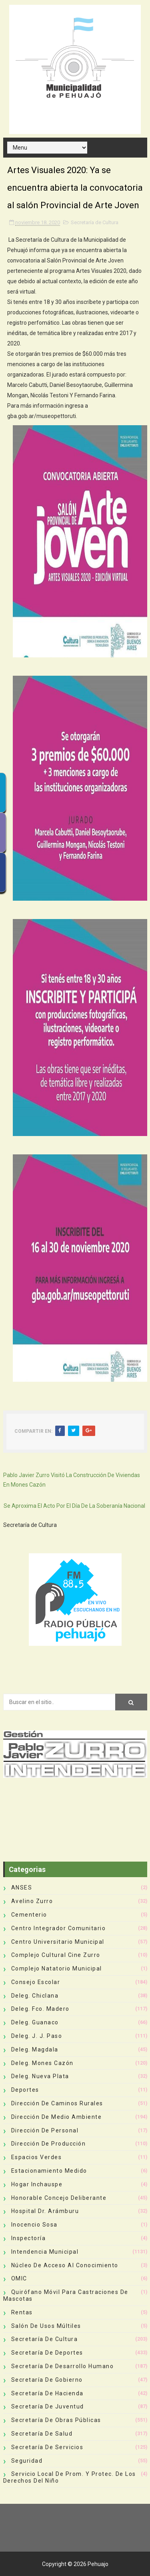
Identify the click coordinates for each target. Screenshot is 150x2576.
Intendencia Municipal (45, 2252)
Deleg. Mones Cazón (42, 2063)
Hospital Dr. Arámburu (45, 2211)
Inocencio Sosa (34, 2224)
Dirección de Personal (45, 2130)
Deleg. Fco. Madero (40, 2009)
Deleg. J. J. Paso (36, 2036)
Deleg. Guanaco (35, 2022)
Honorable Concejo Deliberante (59, 2198)
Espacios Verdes (36, 2157)
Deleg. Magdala (34, 2049)
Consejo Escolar (35, 1982)
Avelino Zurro (32, 1901)
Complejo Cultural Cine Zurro (55, 1955)
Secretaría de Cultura (94, 222)
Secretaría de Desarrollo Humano (62, 2366)
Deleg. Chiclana (35, 1995)
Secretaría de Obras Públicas (56, 2420)
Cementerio (29, 1914)
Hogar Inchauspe (37, 2184)
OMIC (19, 2278)
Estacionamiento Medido (49, 2171)
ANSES (21, 1887)
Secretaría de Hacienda (47, 2393)
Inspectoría (28, 2238)
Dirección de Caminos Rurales (57, 2103)
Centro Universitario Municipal (57, 1942)
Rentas (22, 2312)
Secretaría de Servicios (47, 2447)
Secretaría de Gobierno (47, 2380)
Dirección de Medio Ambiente (56, 2117)
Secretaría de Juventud (47, 2406)
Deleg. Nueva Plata (40, 2076)
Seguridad (27, 2461)
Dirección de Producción (48, 2143)
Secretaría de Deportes (47, 2352)
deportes (25, 2090)
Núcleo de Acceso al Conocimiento (64, 2265)
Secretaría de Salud (42, 2433)
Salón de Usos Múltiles (46, 2326)
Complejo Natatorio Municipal (56, 1968)
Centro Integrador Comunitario (58, 1928)
